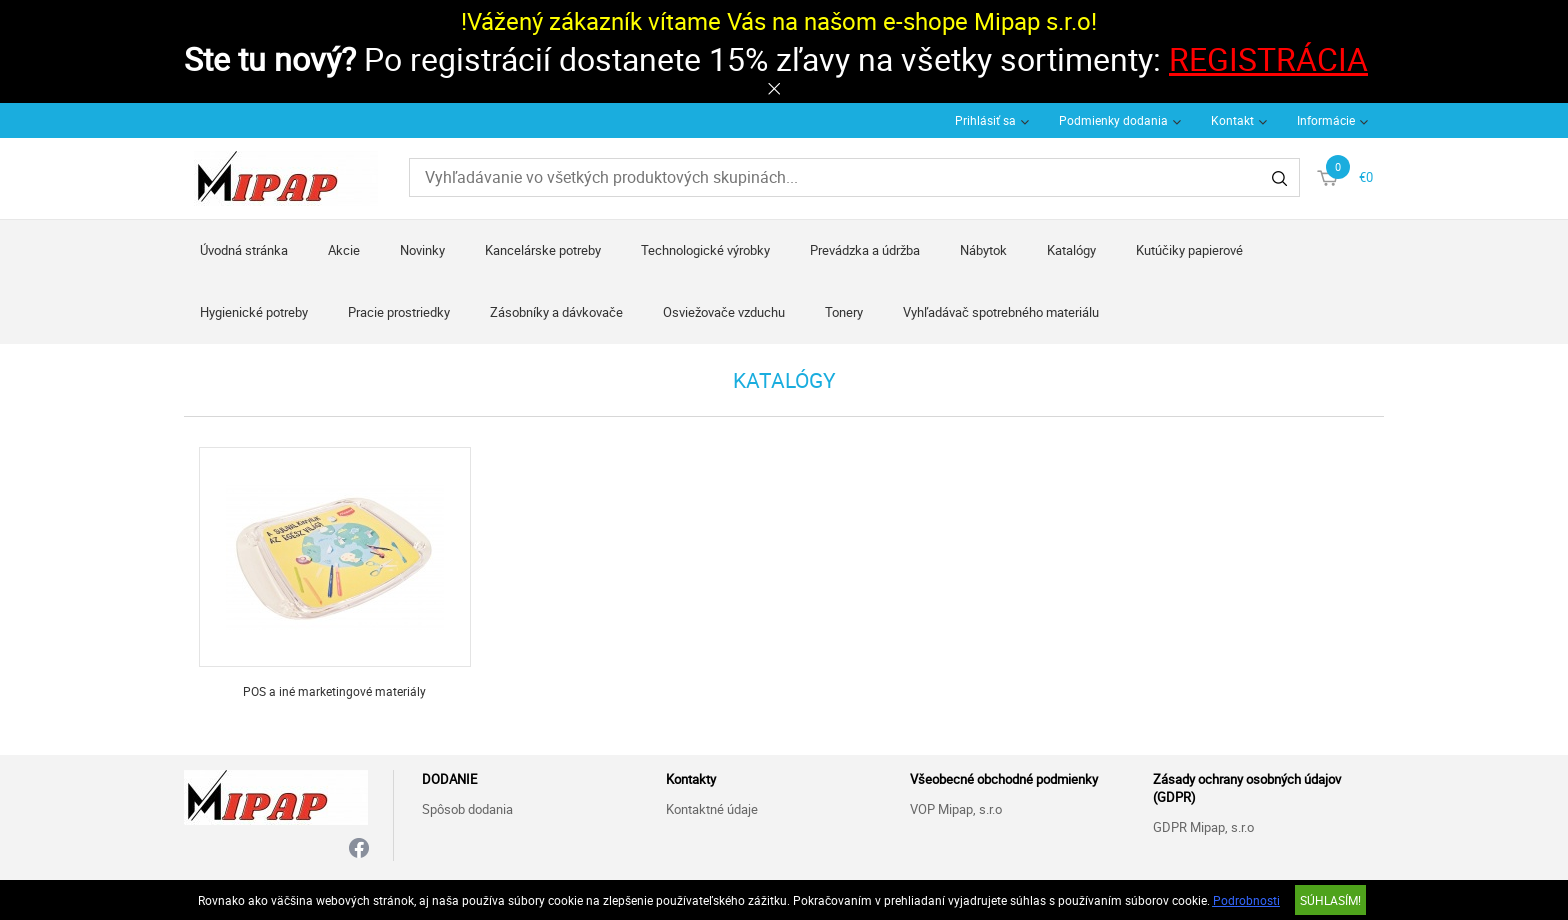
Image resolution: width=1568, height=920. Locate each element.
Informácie (1326, 120)
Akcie (344, 250)
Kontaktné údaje (712, 809)
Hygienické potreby (254, 312)
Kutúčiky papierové (1189, 250)
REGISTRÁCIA (1268, 58)
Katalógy (1071, 250)
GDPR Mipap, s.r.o (1203, 827)
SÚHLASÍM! (1330, 900)
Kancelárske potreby (543, 250)
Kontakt (1232, 120)
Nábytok (983, 250)
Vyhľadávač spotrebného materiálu (1001, 312)
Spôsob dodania (467, 809)
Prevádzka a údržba (865, 250)
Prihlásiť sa (985, 120)
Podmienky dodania (1113, 120)
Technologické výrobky (705, 250)
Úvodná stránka (244, 250)
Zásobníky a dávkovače (556, 312)
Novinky (422, 250)
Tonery (844, 312)
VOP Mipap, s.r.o (956, 809)
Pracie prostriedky (399, 312)
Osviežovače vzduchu (724, 312)
